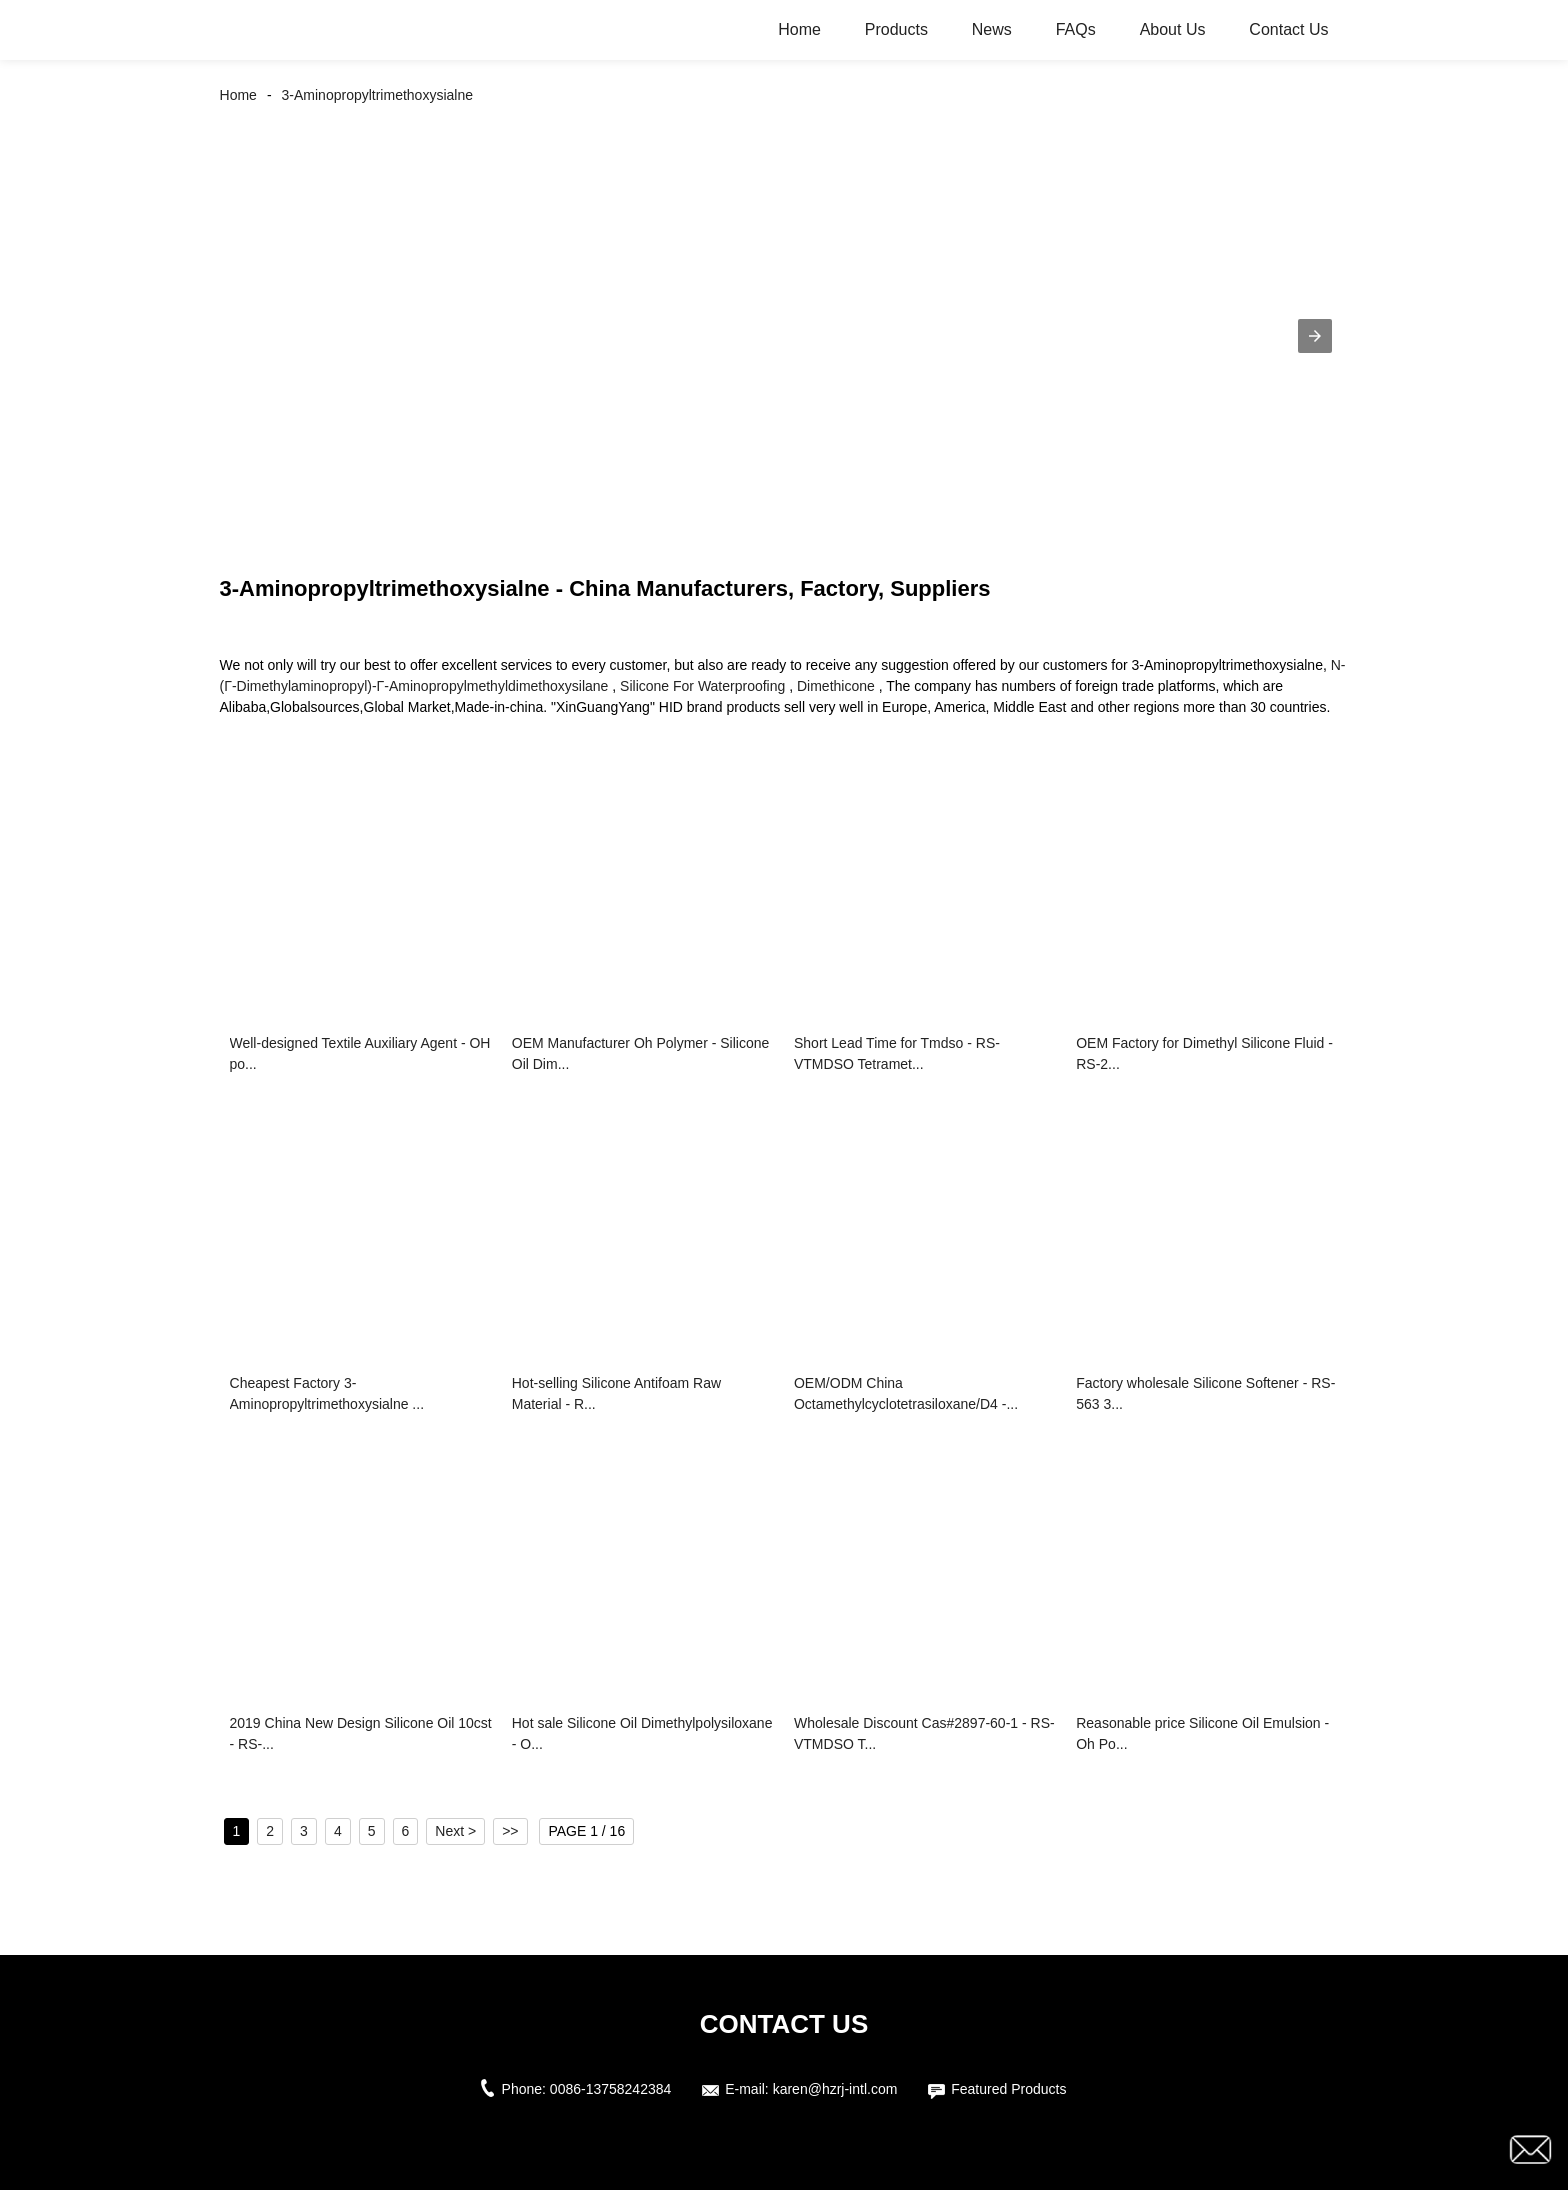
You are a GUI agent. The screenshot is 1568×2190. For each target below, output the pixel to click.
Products (896, 29)
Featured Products (1008, 2089)
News (992, 29)
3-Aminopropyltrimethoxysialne (377, 95)
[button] (1315, 336)
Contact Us (1288, 29)
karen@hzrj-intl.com (835, 2089)
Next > (455, 1831)
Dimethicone (836, 686)
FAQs (1076, 29)
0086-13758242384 (610, 2089)
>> (510, 1831)
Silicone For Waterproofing (702, 686)
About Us (1173, 29)
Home (799, 29)
